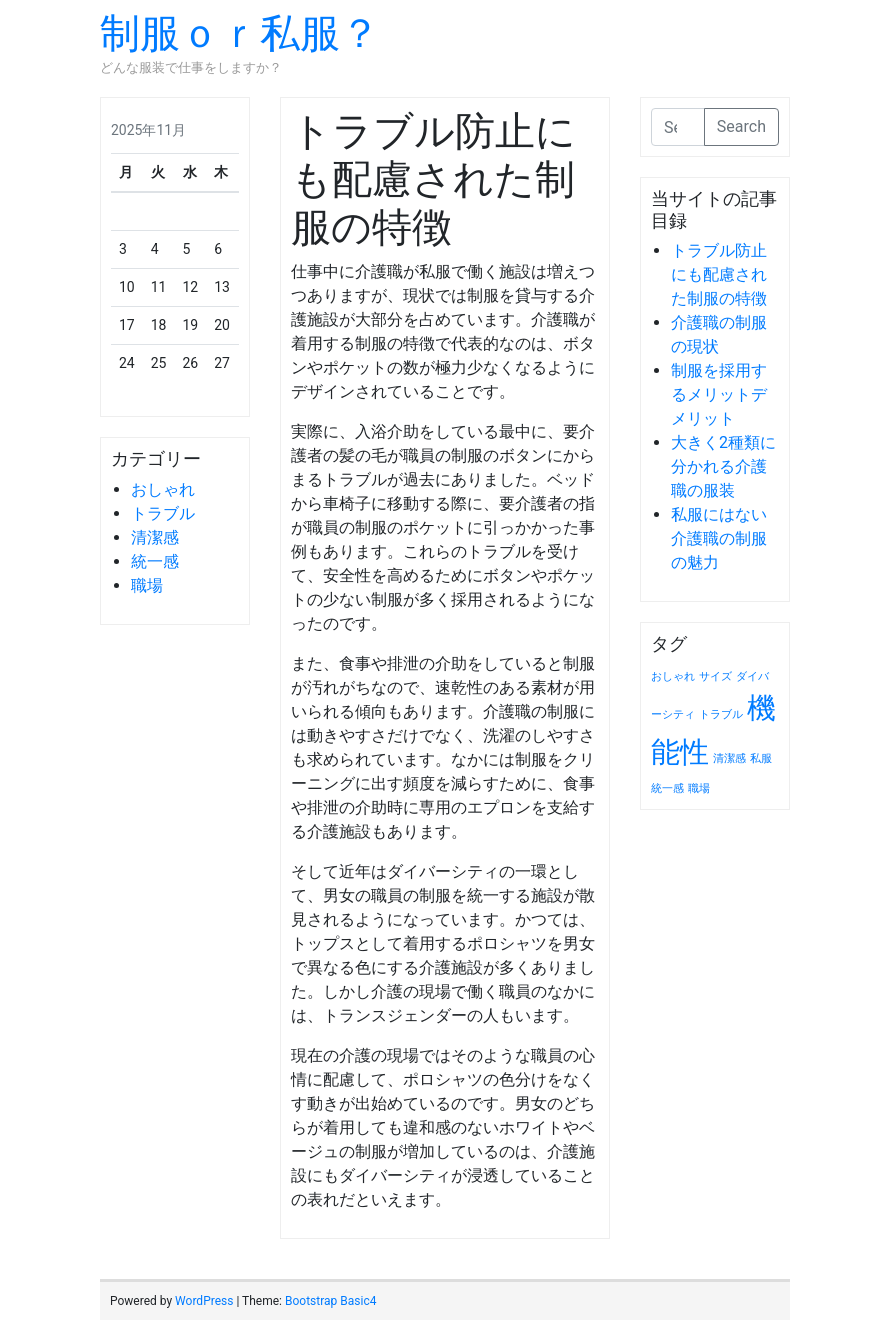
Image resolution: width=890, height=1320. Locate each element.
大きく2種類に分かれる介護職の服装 (723, 466)
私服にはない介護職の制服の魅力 (719, 538)
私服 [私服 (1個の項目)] (761, 758)
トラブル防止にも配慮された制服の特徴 (719, 274)
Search (741, 126)
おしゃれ (163, 489)
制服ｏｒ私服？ (240, 33)
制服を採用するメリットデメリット (719, 394)
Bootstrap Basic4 (330, 1301)
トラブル (163, 513)
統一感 (155, 561)
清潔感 (155, 537)
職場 (147, 585)
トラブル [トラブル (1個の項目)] (721, 714)
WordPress (204, 1301)
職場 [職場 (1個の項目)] (699, 788)
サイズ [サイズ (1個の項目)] (715, 676)
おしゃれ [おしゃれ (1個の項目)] (673, 676)
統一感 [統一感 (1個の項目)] (667, 788)
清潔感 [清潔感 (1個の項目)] (729, 758)
